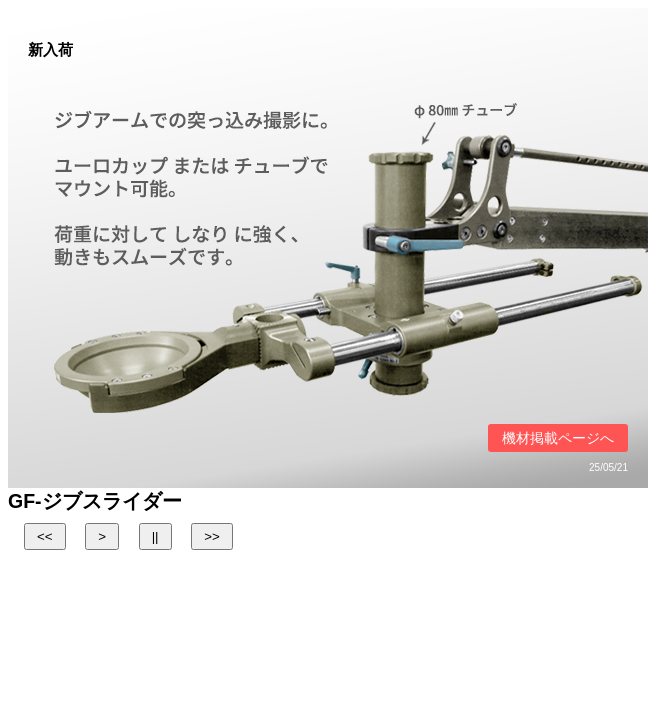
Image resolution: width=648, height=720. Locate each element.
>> (212, 536)
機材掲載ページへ (558, 438)
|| (155, 536)
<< (45, 536)
